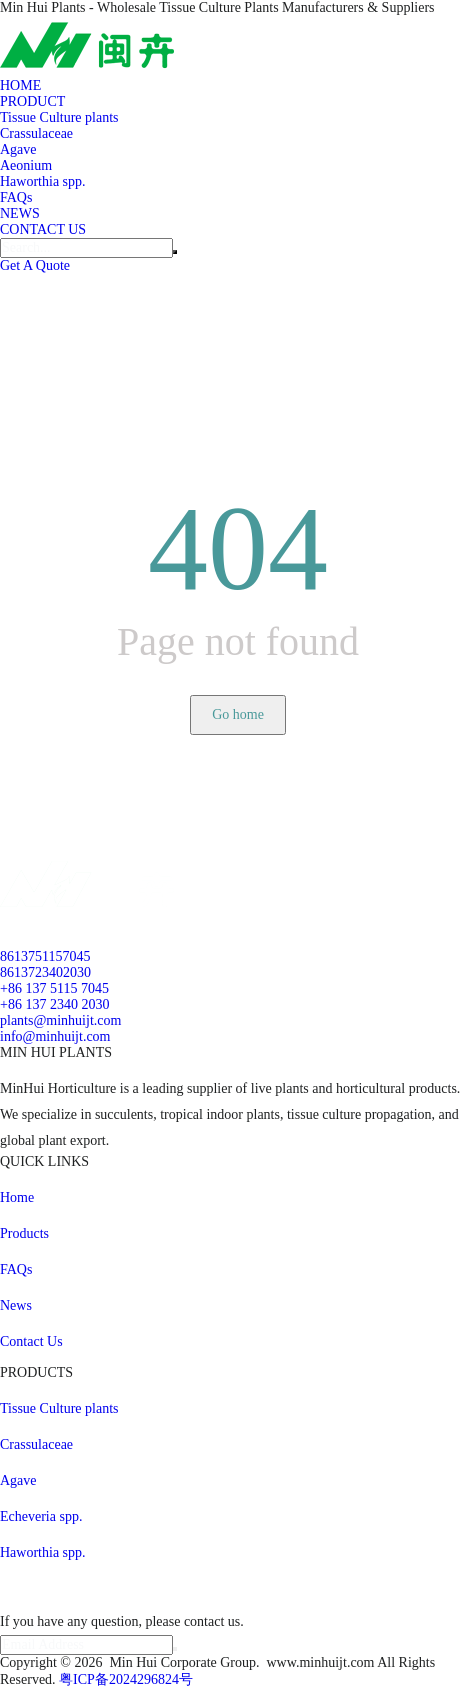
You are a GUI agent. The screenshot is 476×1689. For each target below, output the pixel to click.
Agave (18, 149)
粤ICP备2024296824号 (126, 1679)
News (16, 1305)
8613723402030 (45, 972)
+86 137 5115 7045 (54, 988)
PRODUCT (32, 101)
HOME (20, 85)
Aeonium (26, 165)
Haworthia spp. (43, 181)
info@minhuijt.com (55, 1036)
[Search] (86, 248)
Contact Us (31, 1341)
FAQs (16, 197)
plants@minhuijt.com (60, 1020)
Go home (238, 714)
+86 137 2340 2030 (54, 1004)
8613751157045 (45, 956)
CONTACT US (43, 229)
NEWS (20, 213)
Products (24, 1233)
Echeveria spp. (41, 1516)
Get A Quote (35, 265)
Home (17, 1197)
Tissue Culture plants (59, 117)
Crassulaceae (36, 133)
